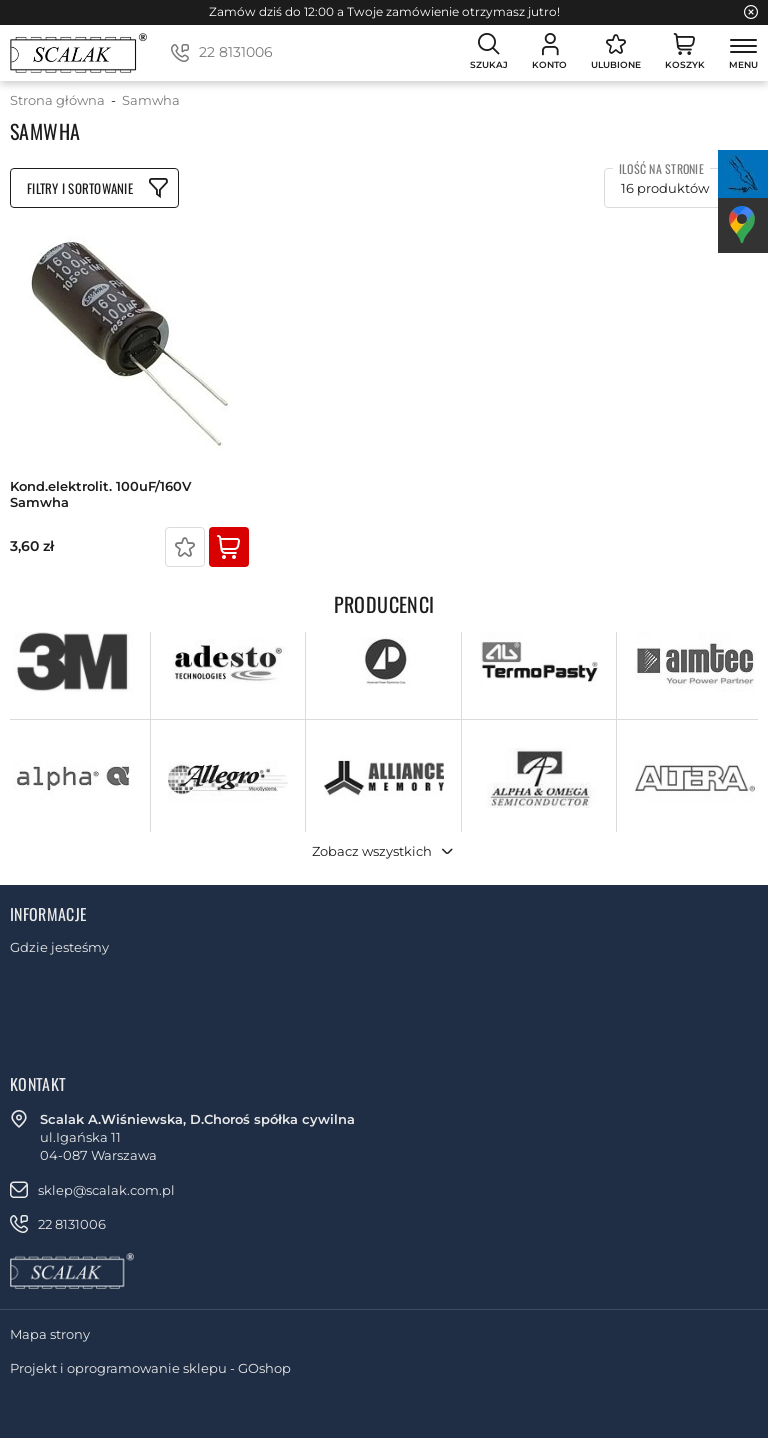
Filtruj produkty (94, 188)
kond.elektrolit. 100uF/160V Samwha (100, 494)
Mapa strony (50, 1334)
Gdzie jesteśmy (59, 947)
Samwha (151, 100)
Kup (229, 547)
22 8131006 (236, 52)
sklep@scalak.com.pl (106, 1190)
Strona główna (57, 100)
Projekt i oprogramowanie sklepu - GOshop (150, 1368)
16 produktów (665, 188)
